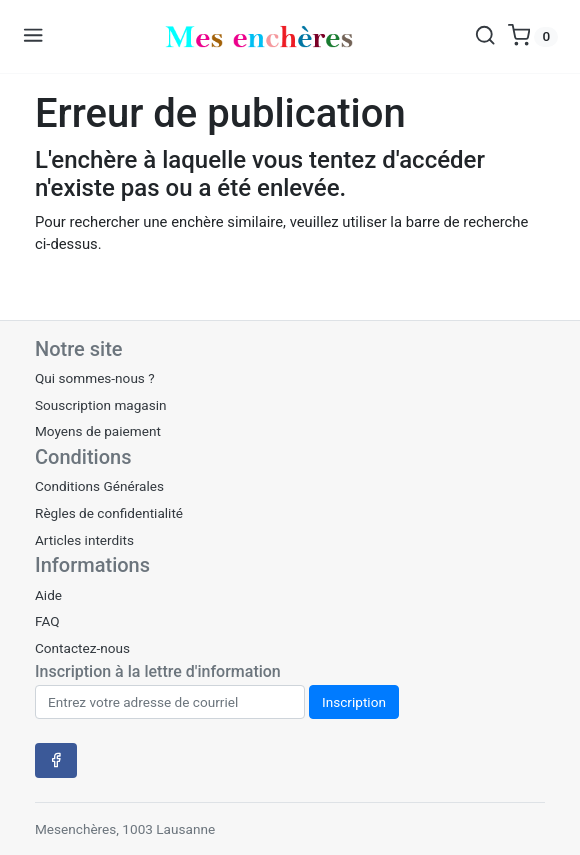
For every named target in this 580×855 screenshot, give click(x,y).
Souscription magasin (101, 405)
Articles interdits (84, 540)
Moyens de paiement (98, 431)
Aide (48, 595)
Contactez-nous (82, 648)
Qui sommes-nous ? (95, 378)
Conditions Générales (99, 486)
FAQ (47, 621)
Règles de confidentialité (109, 513)
